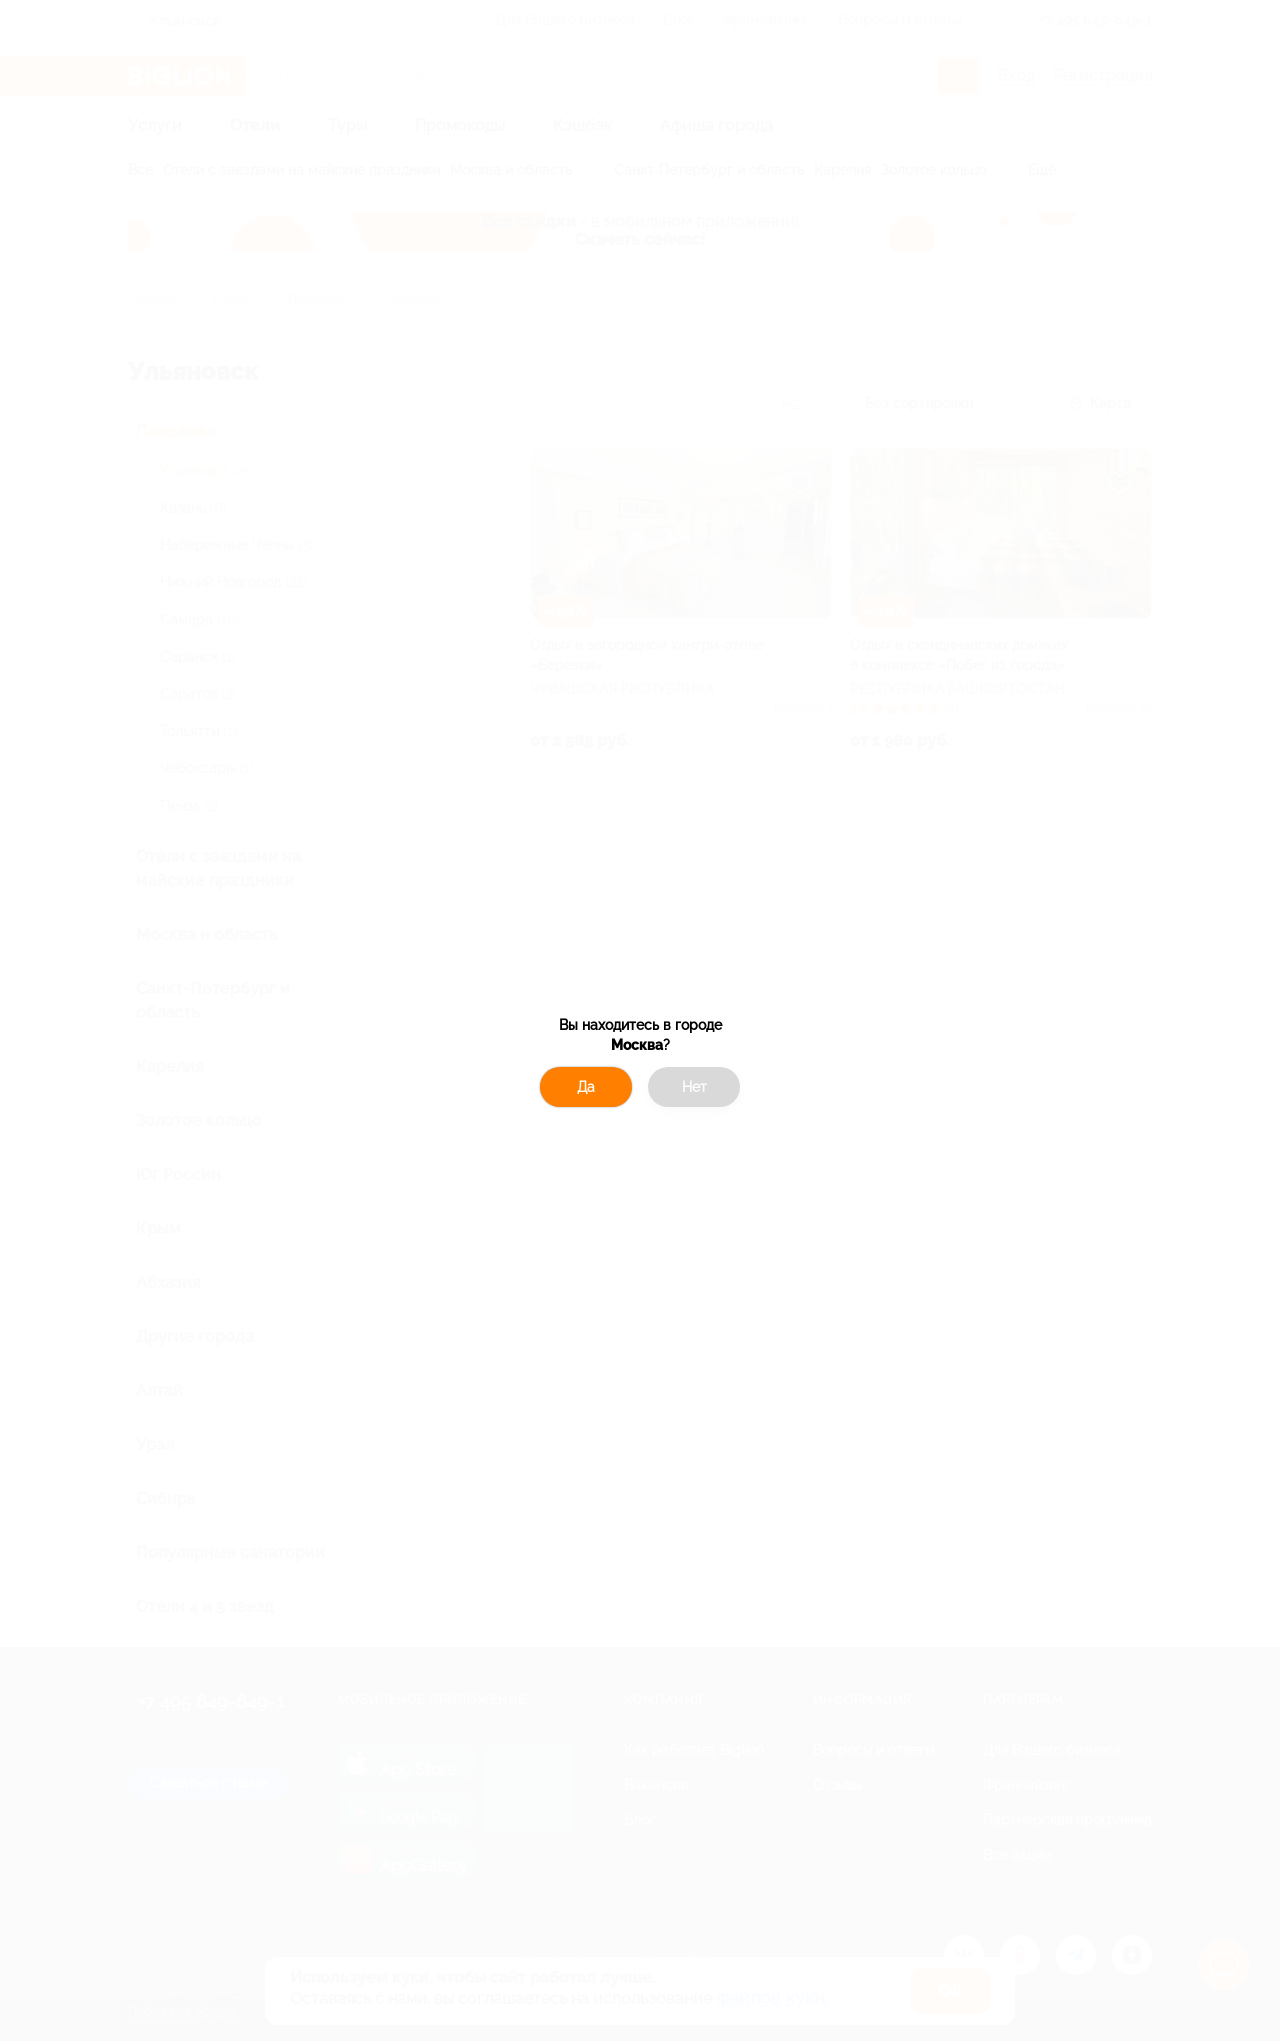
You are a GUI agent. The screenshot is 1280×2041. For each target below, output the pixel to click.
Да (586, 1087)
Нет (694, 1087)
